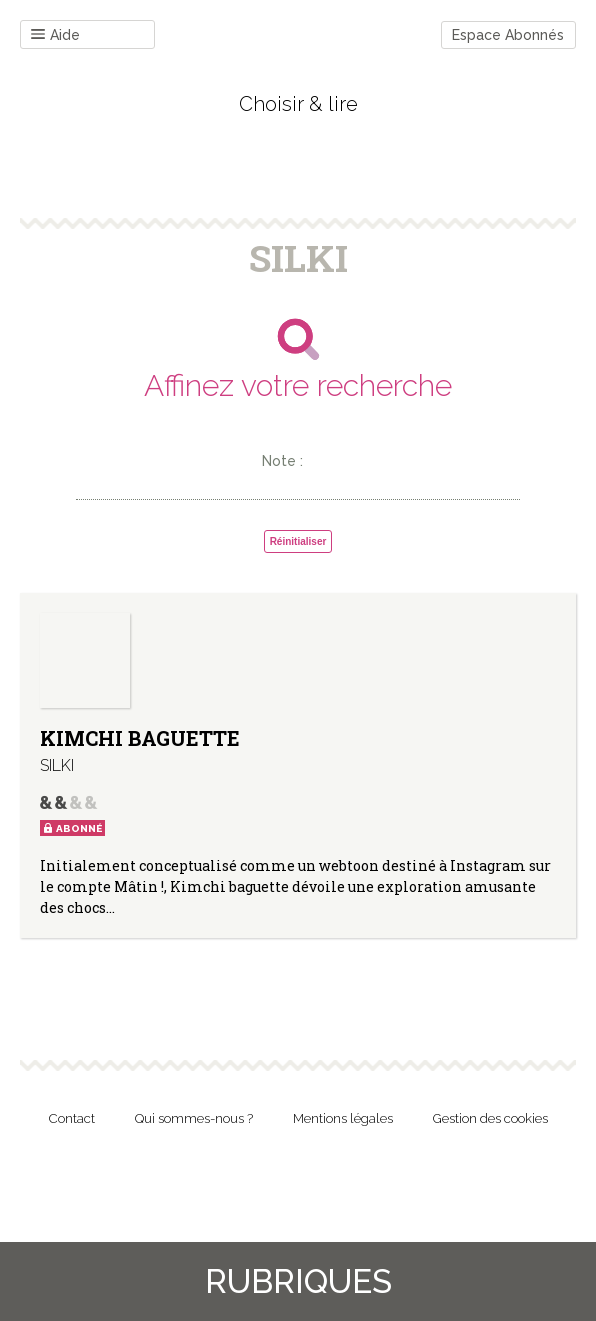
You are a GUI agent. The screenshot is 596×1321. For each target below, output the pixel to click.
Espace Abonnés (508, 35)
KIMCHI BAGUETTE (140, 738)
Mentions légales (343, 1118)
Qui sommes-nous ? (194, 1118)
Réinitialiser (298, 541)
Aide (55, 35)
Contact (72, 1118)
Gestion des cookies (490, 1118)
